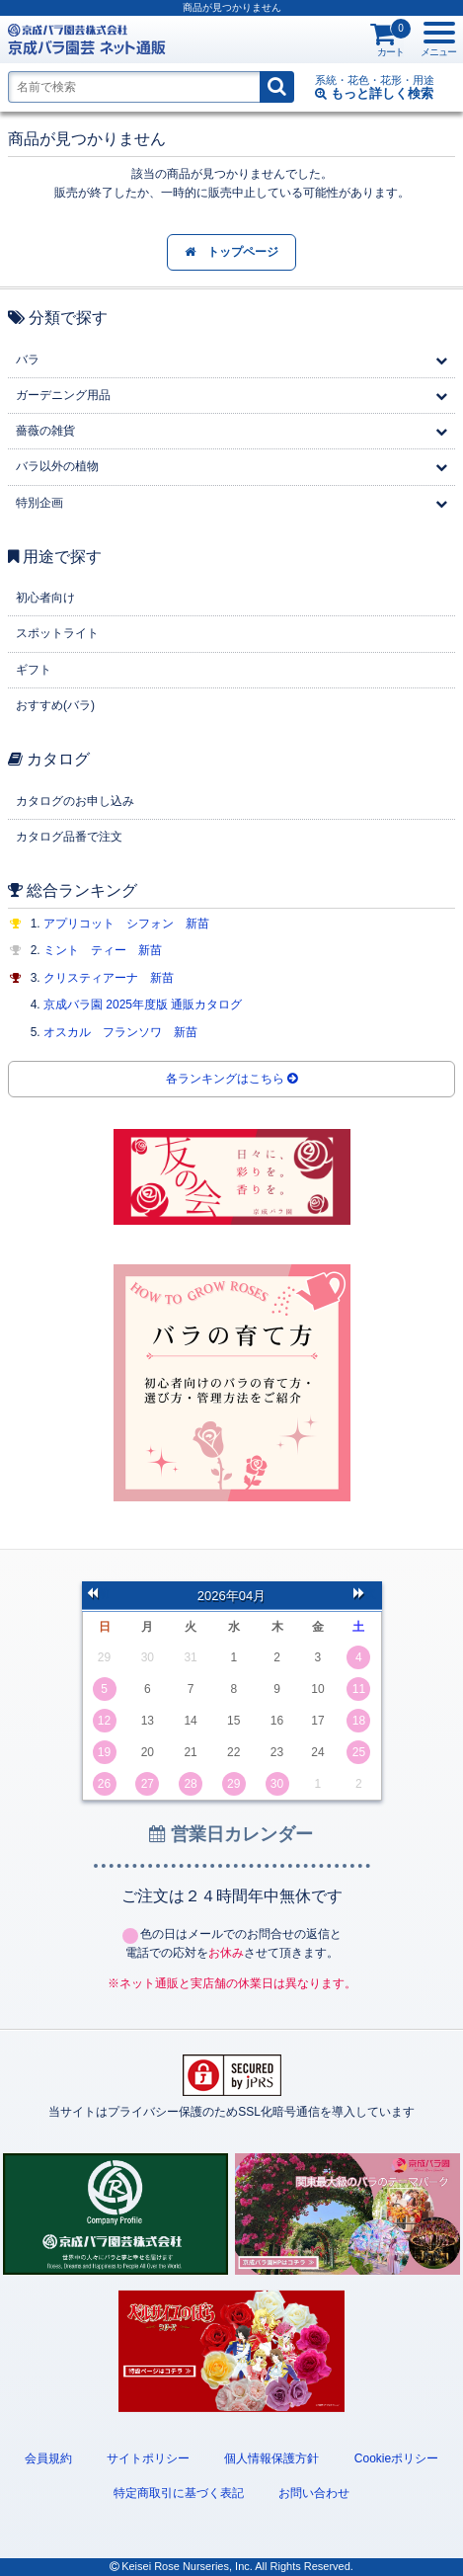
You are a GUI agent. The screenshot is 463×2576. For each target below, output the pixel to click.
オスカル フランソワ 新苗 (120, 1032)
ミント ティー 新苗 (102, 950)
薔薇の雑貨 (45, 431)
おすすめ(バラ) (55, 705)
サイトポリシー (148, 2458)
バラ (27, 359)
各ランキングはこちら (231, 1079)
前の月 (99, 1595)
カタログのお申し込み (75, 801)
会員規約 (48, 2458)
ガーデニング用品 (63, 395)
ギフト (33, 670)
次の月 (365, 1595)
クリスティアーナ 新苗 (108, 978)
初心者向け (45, 597)
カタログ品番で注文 (69, 837)
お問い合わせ (313, 2493)
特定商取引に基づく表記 (179, 2493)
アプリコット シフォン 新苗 (126, 923)
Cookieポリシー (396, 2458)
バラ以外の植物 (57, 466)
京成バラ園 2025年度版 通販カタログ (142, 1004)
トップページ (231, 252)
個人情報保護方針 (271, 2458)
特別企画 (39, 503)
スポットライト (57, 633)
